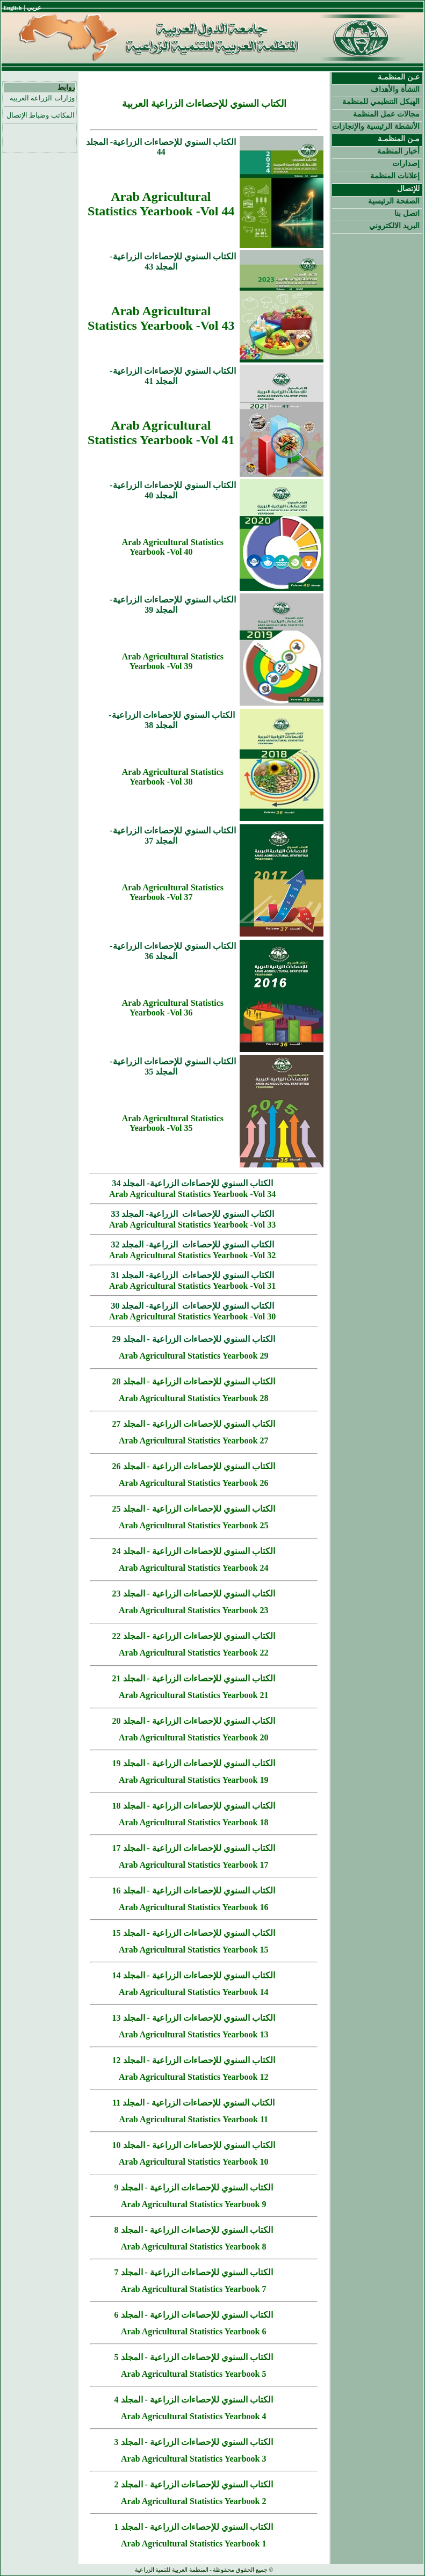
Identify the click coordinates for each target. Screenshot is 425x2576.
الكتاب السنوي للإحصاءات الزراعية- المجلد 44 (161, 146)
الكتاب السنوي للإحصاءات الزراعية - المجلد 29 (193, 1339)
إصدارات (406, 163)
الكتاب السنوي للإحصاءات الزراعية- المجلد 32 (192, 1244)
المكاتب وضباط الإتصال (40, 115)
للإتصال (408, 188)
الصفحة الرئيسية (394, 201)
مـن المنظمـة (399, 138)
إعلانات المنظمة (395, 175)
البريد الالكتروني (394, 225)
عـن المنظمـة (399, 76)
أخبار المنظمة (398, 151)
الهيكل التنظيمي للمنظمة (381, 101)
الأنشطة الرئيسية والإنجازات (376, 126)
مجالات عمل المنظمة (386, 114)
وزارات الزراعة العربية (42, 98)
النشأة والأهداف (395, 89)
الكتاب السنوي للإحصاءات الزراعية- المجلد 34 (192, 1183)
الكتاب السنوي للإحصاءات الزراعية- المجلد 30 (192, 1305)
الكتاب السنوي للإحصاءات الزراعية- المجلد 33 (192, 1213)
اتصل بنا (407, 213)
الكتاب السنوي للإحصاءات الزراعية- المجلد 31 (192, 1275)
